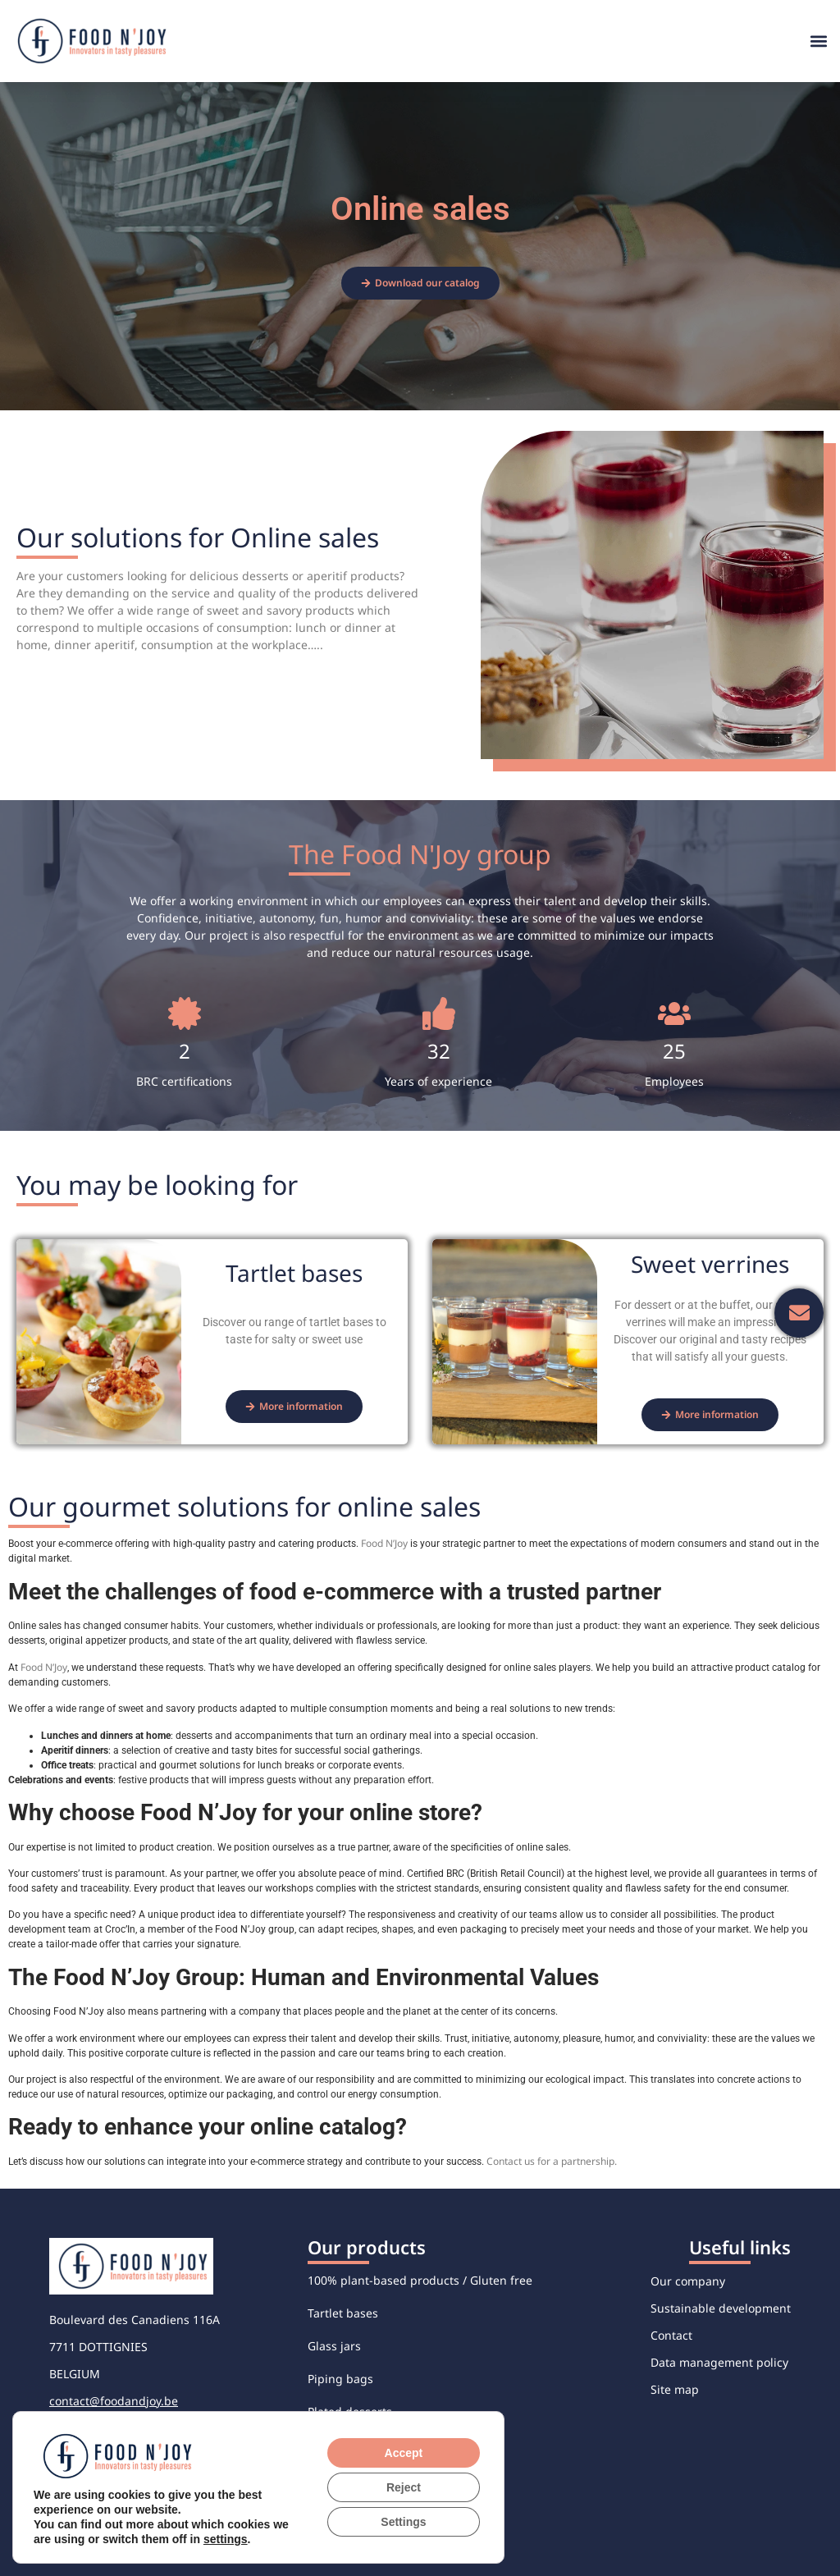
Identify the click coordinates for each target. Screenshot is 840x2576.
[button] (818, 41)
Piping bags (340, 2378)
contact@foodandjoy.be (113, 2401)
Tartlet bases (343, 2313)
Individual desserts (360, 2510)
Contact (671, 2335)
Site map (675, 2389)
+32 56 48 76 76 (92, 2428)
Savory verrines (350, 2444)
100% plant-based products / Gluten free (420, 2280)
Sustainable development (721, 2308)
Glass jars (334, 2346)
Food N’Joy (384, 1543)
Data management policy (719, 2362)
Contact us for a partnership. (551, 2161)
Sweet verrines (348, 2477)
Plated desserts (350, 2411)
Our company (688, 2281)
